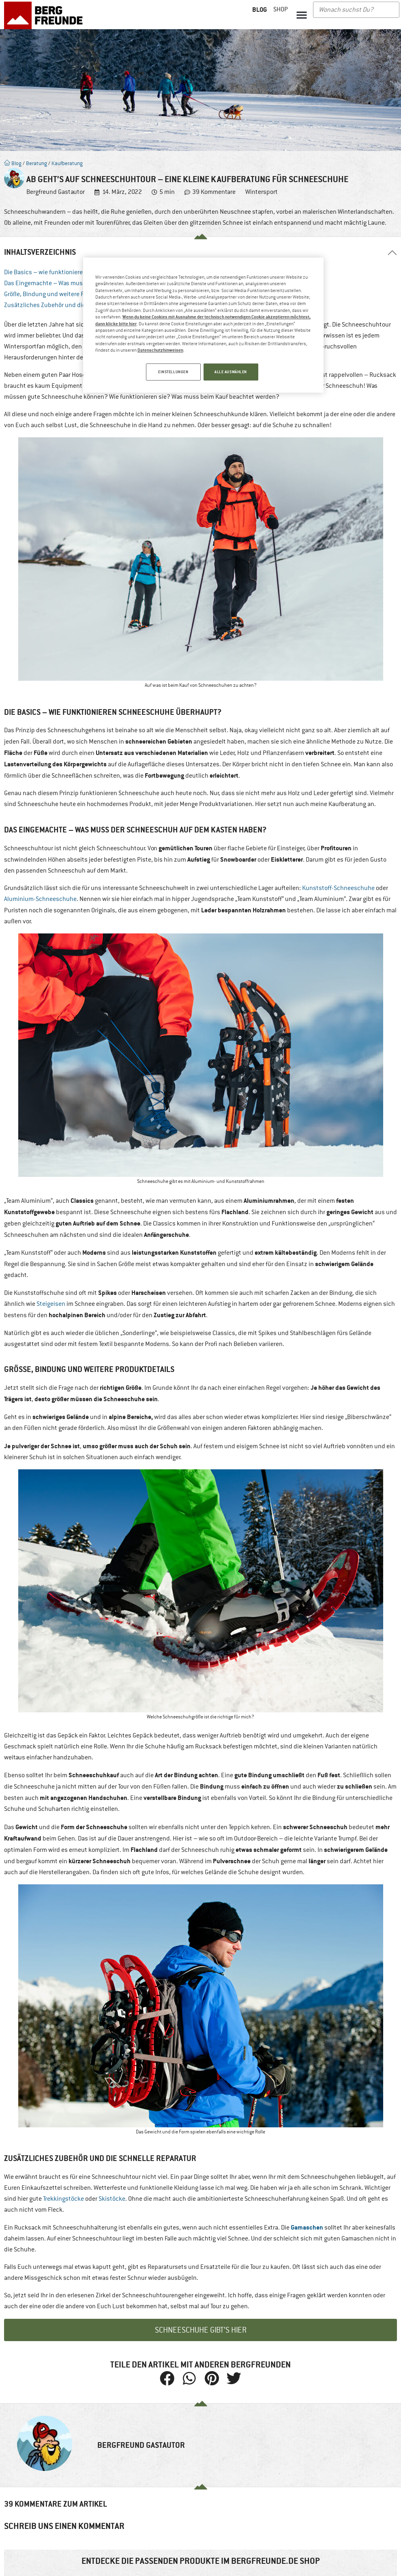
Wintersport (261, 192)
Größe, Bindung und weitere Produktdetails (63, 294)
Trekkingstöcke (63, 2199)
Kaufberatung (67, 163)
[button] (301, 14)
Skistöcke (112, 2199)
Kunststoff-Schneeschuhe (338, 888)
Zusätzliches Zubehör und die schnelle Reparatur (71, 305)
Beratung (36, 163)
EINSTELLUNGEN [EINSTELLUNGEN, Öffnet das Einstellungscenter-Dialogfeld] (171, 371)
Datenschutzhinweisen (160, 350)
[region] (203, 326)
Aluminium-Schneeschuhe (40, 899)
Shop (280, 9)
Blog (12, 163)
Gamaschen (307, 2227)
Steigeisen (50, 1304)
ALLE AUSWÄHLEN (230, 371)
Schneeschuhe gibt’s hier (201, 2330)
